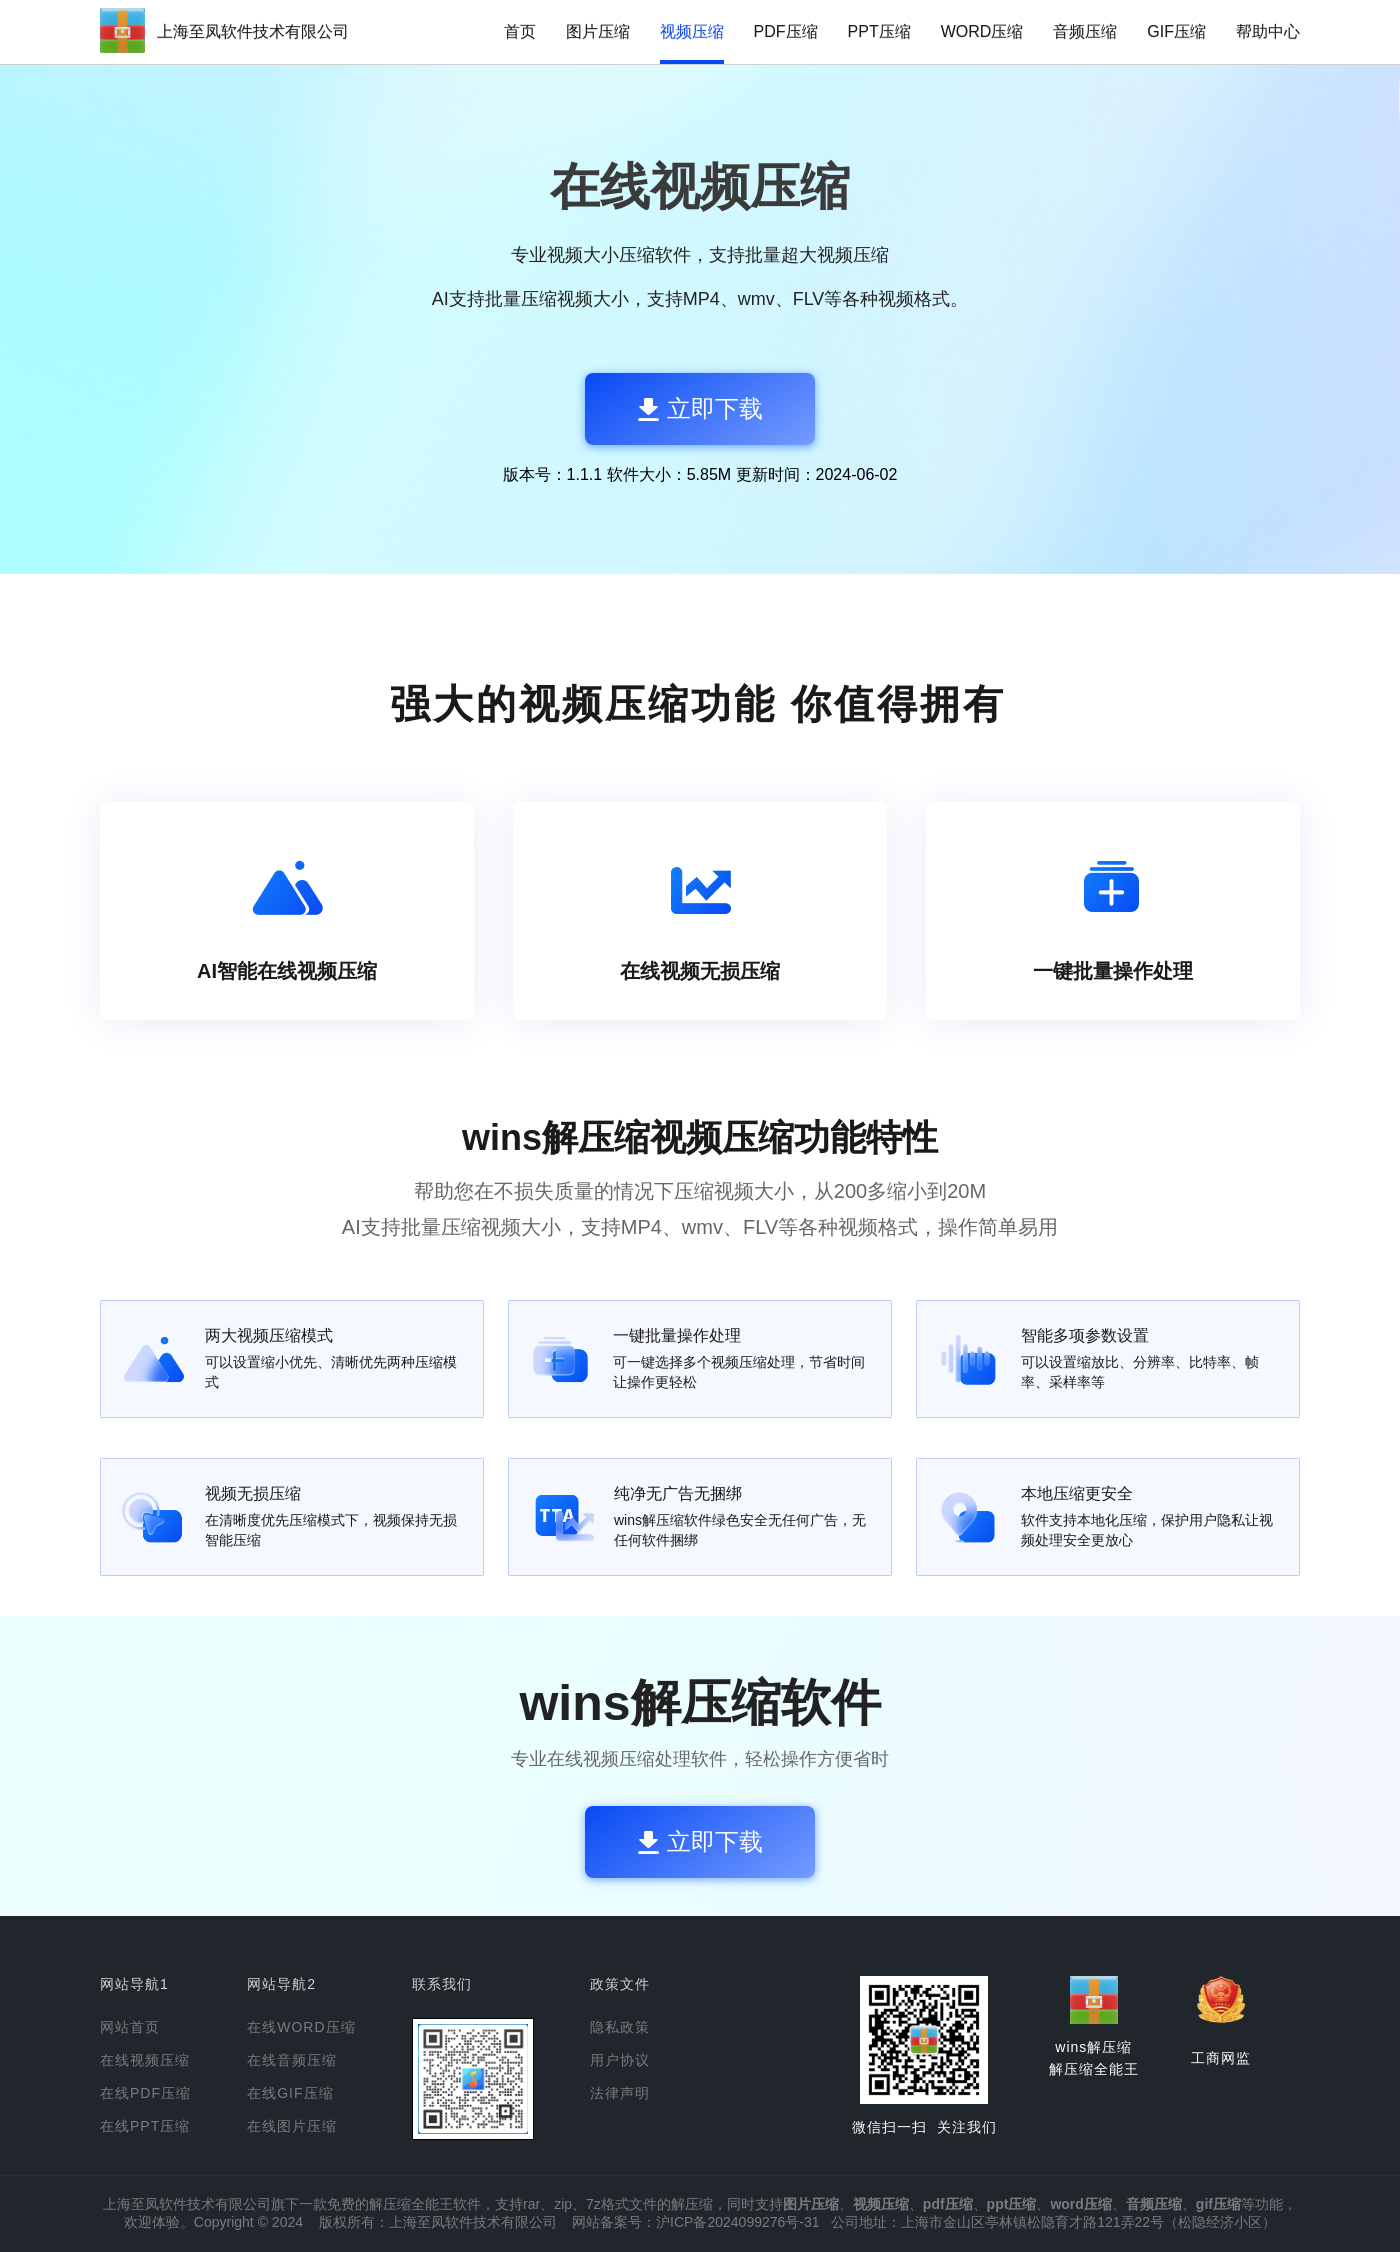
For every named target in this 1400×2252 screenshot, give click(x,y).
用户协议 (620, 2060)
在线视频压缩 (145, 2060)
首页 (520, 31)
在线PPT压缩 (145, 2126)
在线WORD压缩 (301, 2027)
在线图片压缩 (292, 2126)
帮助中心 (1268, 31)
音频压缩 (1085, 31)
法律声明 (620, 2093)
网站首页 (130, 2027)
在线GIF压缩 (290, 2093)
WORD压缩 (982, 31)
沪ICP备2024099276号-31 (737, 2222)
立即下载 (700, 408)
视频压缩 (692, 31)
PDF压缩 (786, 31)
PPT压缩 (879, 31)
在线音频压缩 (292, 2060)
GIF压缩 (1176, 31)
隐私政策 (620, 2027)
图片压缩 (598, 31)
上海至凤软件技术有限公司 (253, 31)
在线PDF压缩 (145, 2093)
